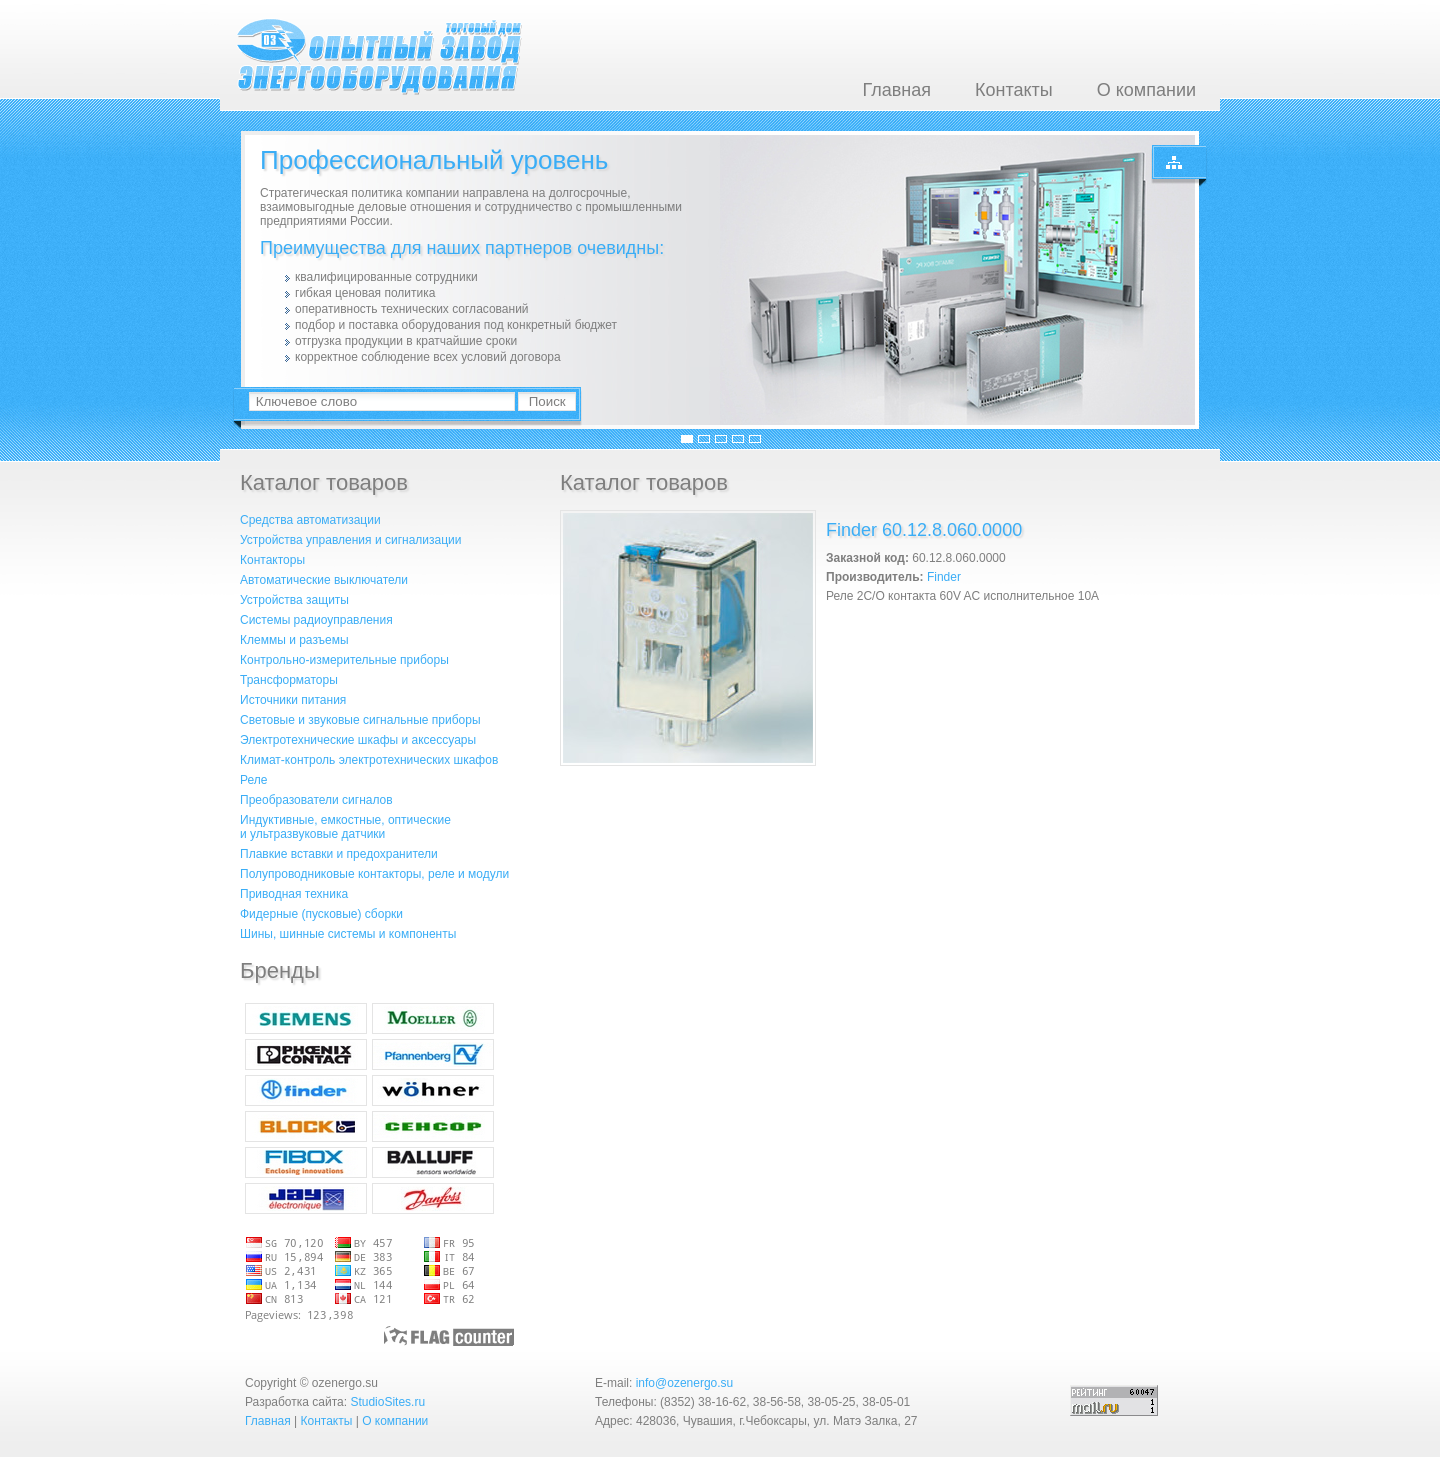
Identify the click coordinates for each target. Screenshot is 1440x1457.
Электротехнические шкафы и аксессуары (358, 740)
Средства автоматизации (310, 520)
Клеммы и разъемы (294, 640)
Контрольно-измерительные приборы (344, 660)
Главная (896, 90)
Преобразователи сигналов (316, 800)
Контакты (1014, 90)
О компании (1146, 90)
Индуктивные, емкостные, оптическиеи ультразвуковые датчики (345, 827)
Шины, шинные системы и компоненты (348, 934)
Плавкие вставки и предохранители (339, 854)
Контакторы (272, 560)
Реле (253, 780)
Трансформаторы (289, 680)
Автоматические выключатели (324, 580)
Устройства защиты (294, 600)
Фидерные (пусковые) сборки (321, 914)
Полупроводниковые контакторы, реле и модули (374, 874)
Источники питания (293, 700)
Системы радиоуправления (316, 620)
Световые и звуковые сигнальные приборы (360, 720)
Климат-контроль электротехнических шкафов (369, 760)
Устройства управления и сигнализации (350, 540)
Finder (944, 577)
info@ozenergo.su (685, 1383)
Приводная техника (294, 894)
